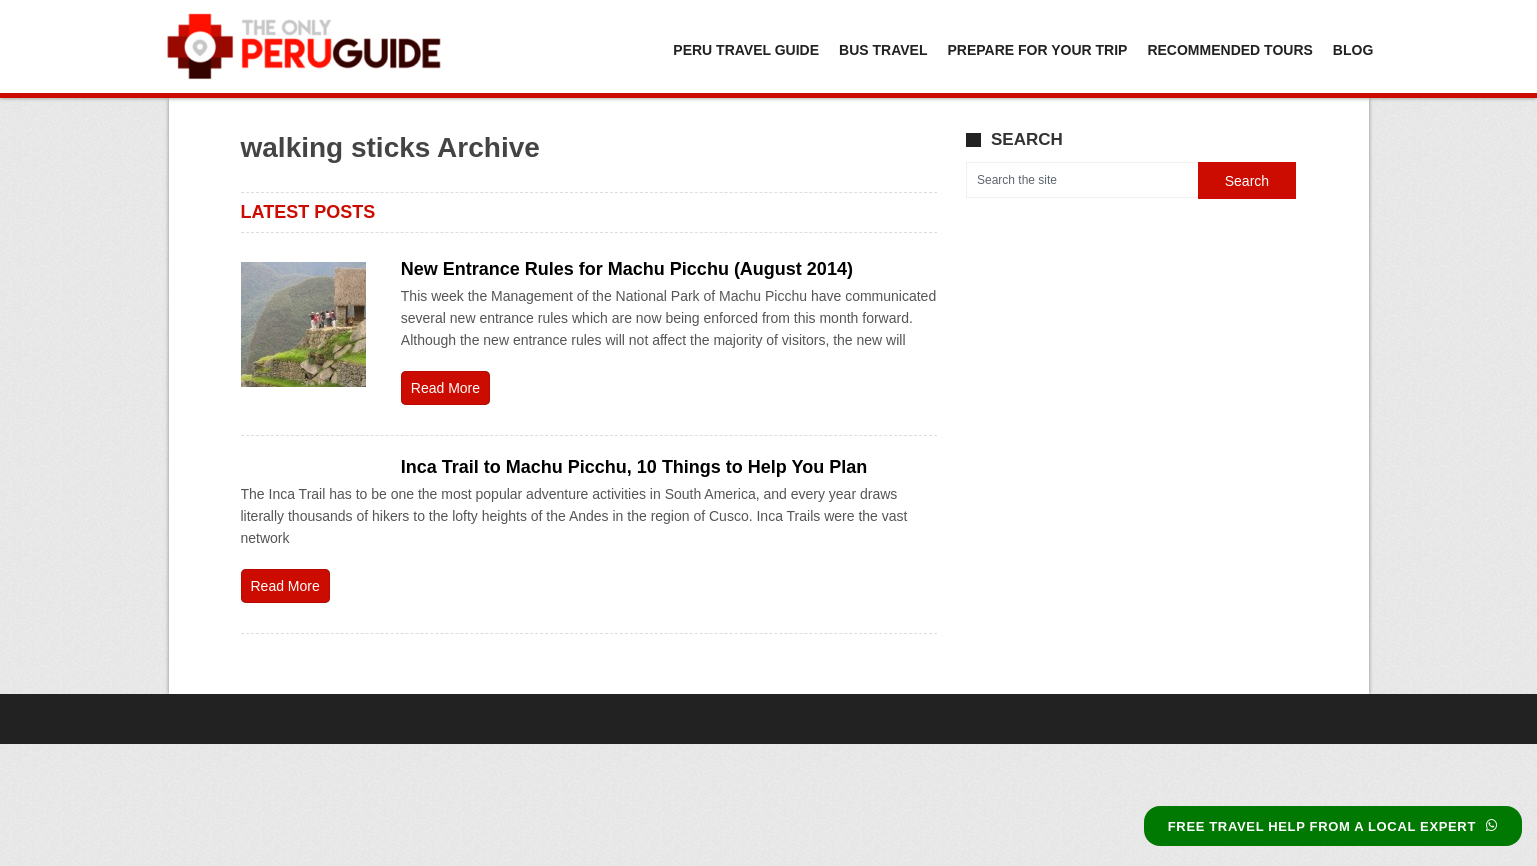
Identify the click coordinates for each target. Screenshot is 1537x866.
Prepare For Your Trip (1037, 50)
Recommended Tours (1229, 50)
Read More (445, 388)
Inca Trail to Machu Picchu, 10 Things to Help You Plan (634, 467)
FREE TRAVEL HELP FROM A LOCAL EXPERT (1333, 826)
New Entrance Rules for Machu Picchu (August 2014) (627, 269)
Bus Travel (883, 50)
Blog (1353, 50)
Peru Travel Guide (746, 50)
